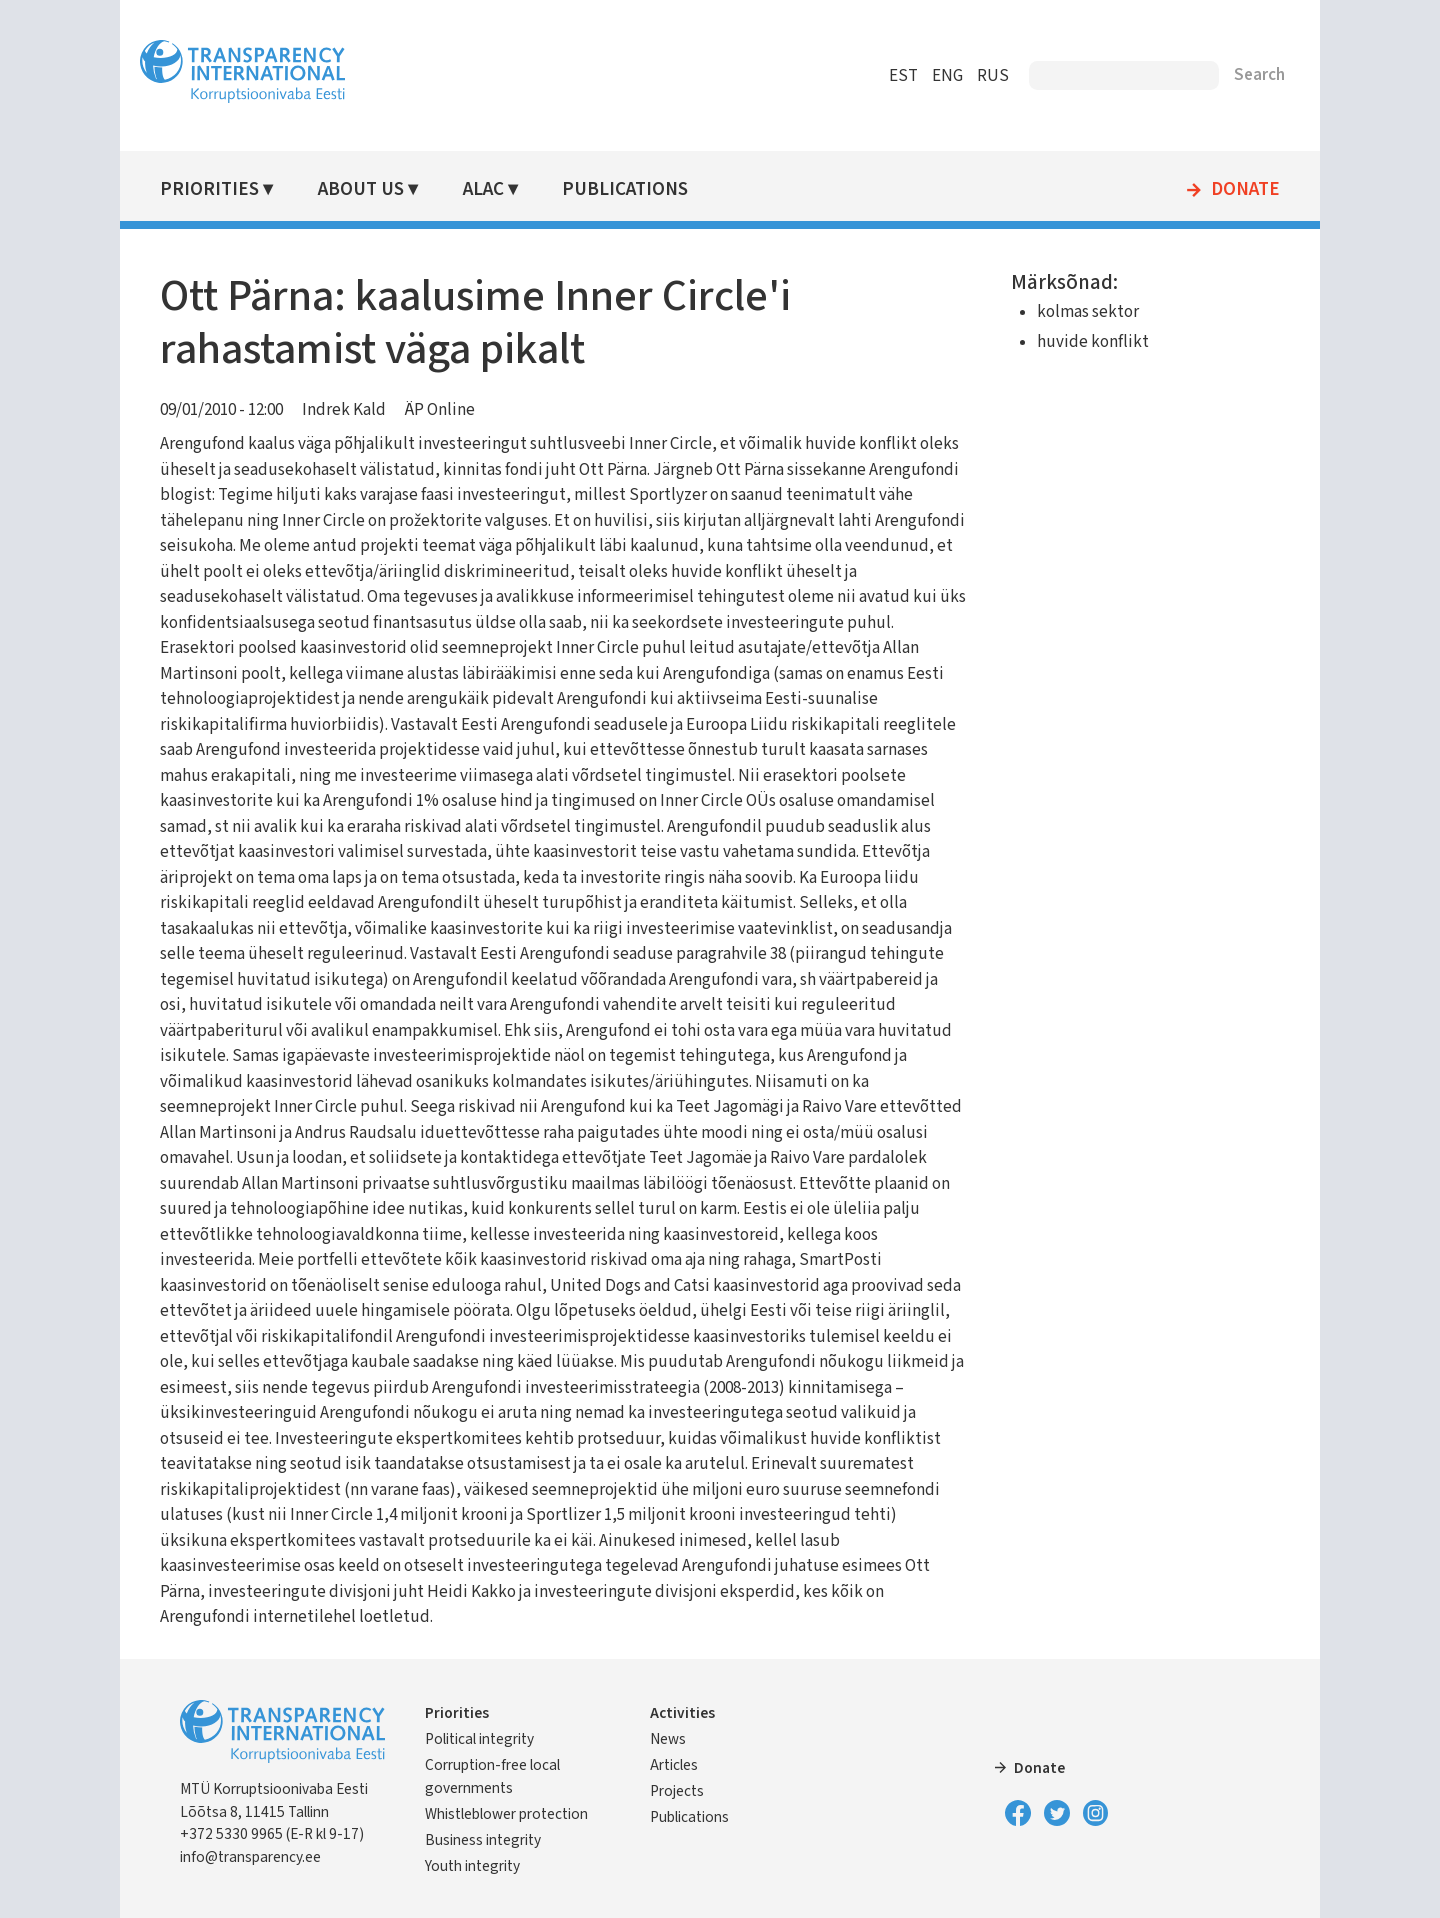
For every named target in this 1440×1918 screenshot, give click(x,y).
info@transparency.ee (250, 1857)
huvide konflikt (1093, 342)
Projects (677, 1791)
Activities (682, 1713)
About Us (361, 189)
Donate (1245, 190)
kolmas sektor (1088, 312)
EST (903, 76)
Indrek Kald (344, 410)
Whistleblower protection (506, 1814)
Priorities (209, 189)
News (668, 1739)
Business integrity (483, 1840)
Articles (674, 1765)
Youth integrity (472, 1866)
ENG (947, 76)
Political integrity (479, 1739)
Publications (625, 189)
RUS (993, 76)
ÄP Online (440, 410)
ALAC (483, 189)
